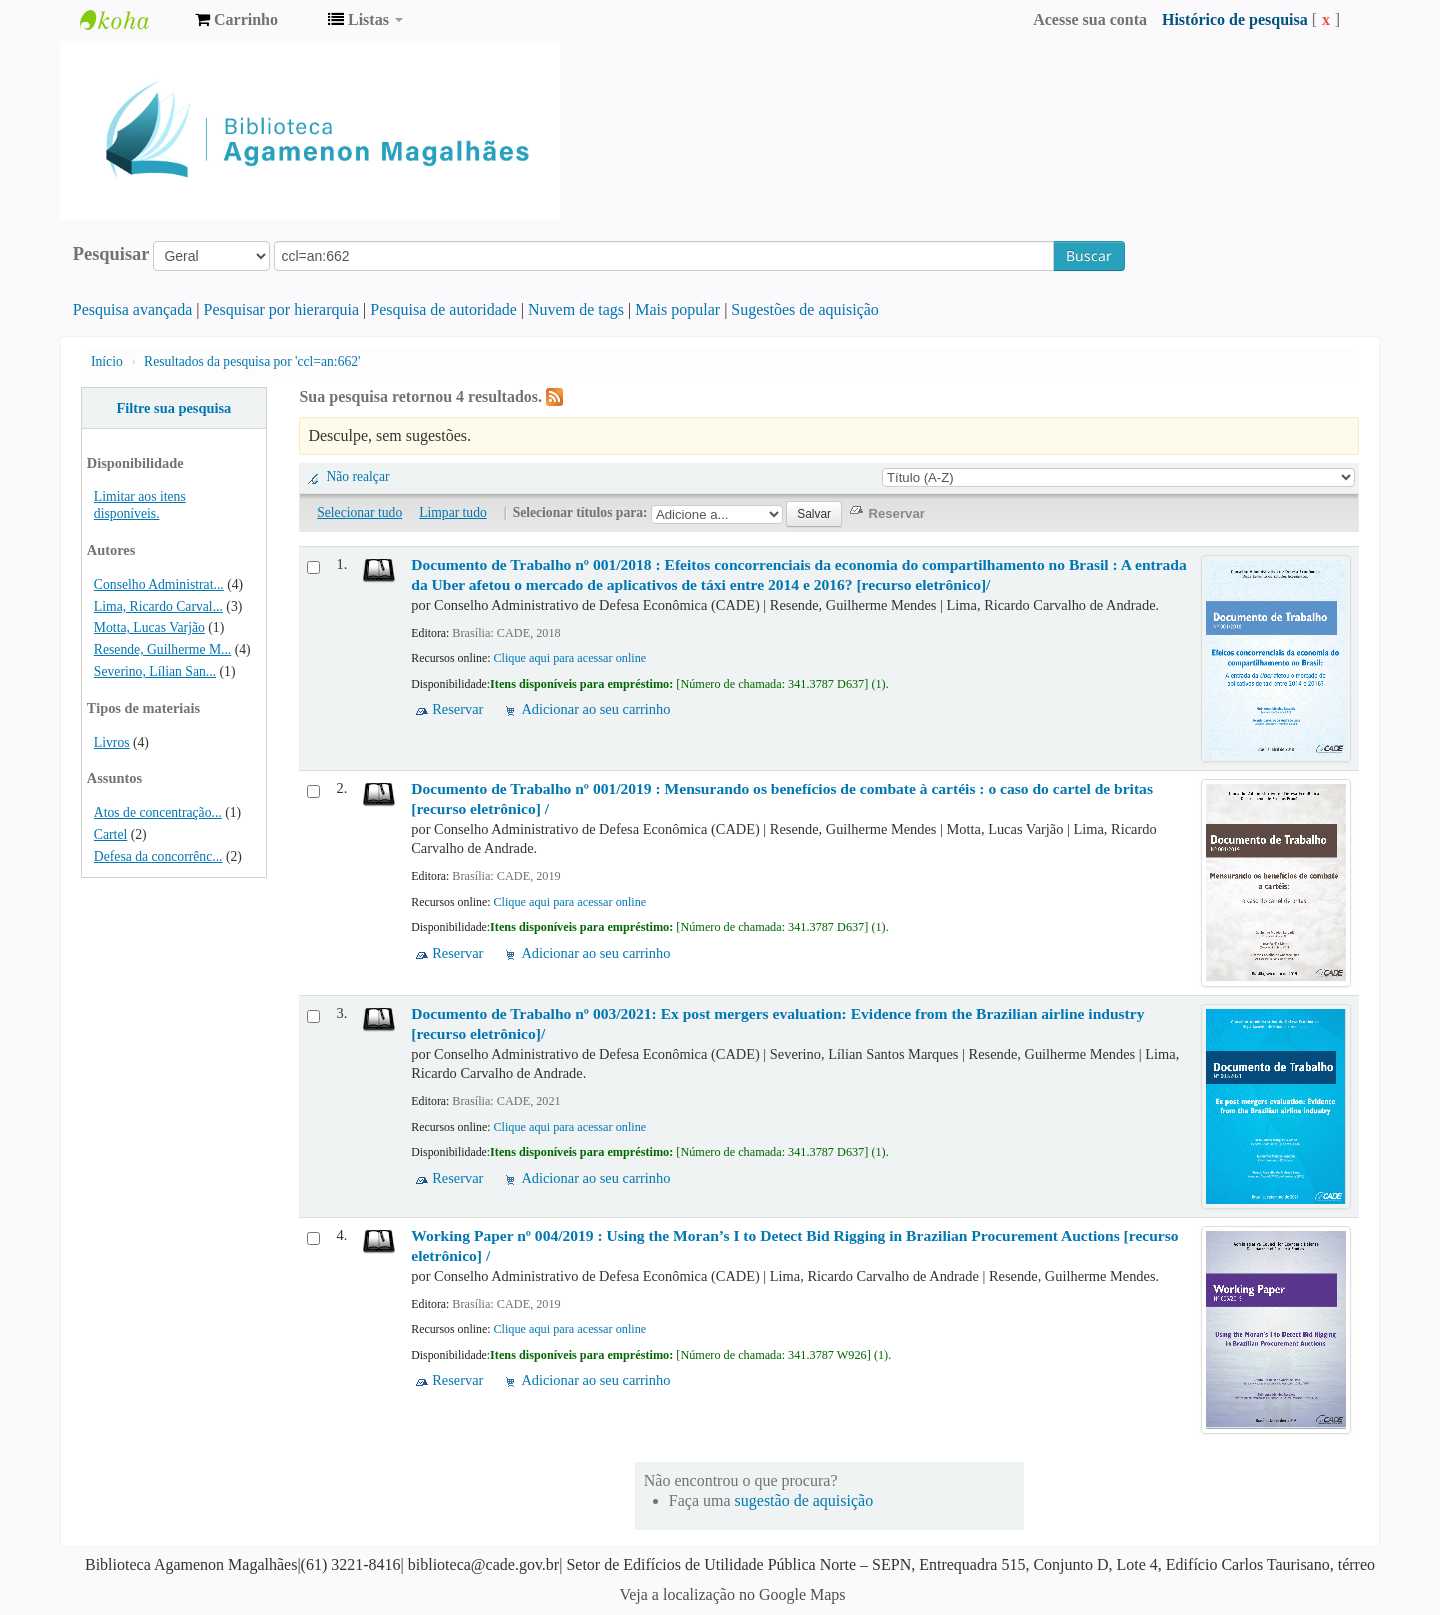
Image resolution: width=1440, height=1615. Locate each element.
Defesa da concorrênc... (158, 856)
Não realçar (357, 476)
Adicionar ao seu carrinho (595, 709)
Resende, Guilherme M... (162, 649)
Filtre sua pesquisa (173, 408)
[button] (236, 20)
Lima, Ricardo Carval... (158, 606)
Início (107, 361)
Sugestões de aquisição (805, 309)
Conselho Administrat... (159, 584)
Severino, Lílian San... (155, 671)
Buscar (1089, 255)
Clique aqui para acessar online (569, 658)
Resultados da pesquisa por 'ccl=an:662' (252, 361)
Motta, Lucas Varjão (149, 627)
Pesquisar (111, 254)
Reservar (457, 709)
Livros (112, 742)
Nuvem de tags (576, 309)
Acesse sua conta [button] (1090, 19)
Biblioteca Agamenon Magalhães (130, 20)
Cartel (110, 834)
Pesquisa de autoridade (443, 309)
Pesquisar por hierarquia (282, 309)
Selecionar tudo (359, 512)
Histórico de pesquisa (1235, 19)
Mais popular (677, 309)
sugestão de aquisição (804, 1500)
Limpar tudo (453, 512)
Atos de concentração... (158, 812)
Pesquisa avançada (133, 309)
